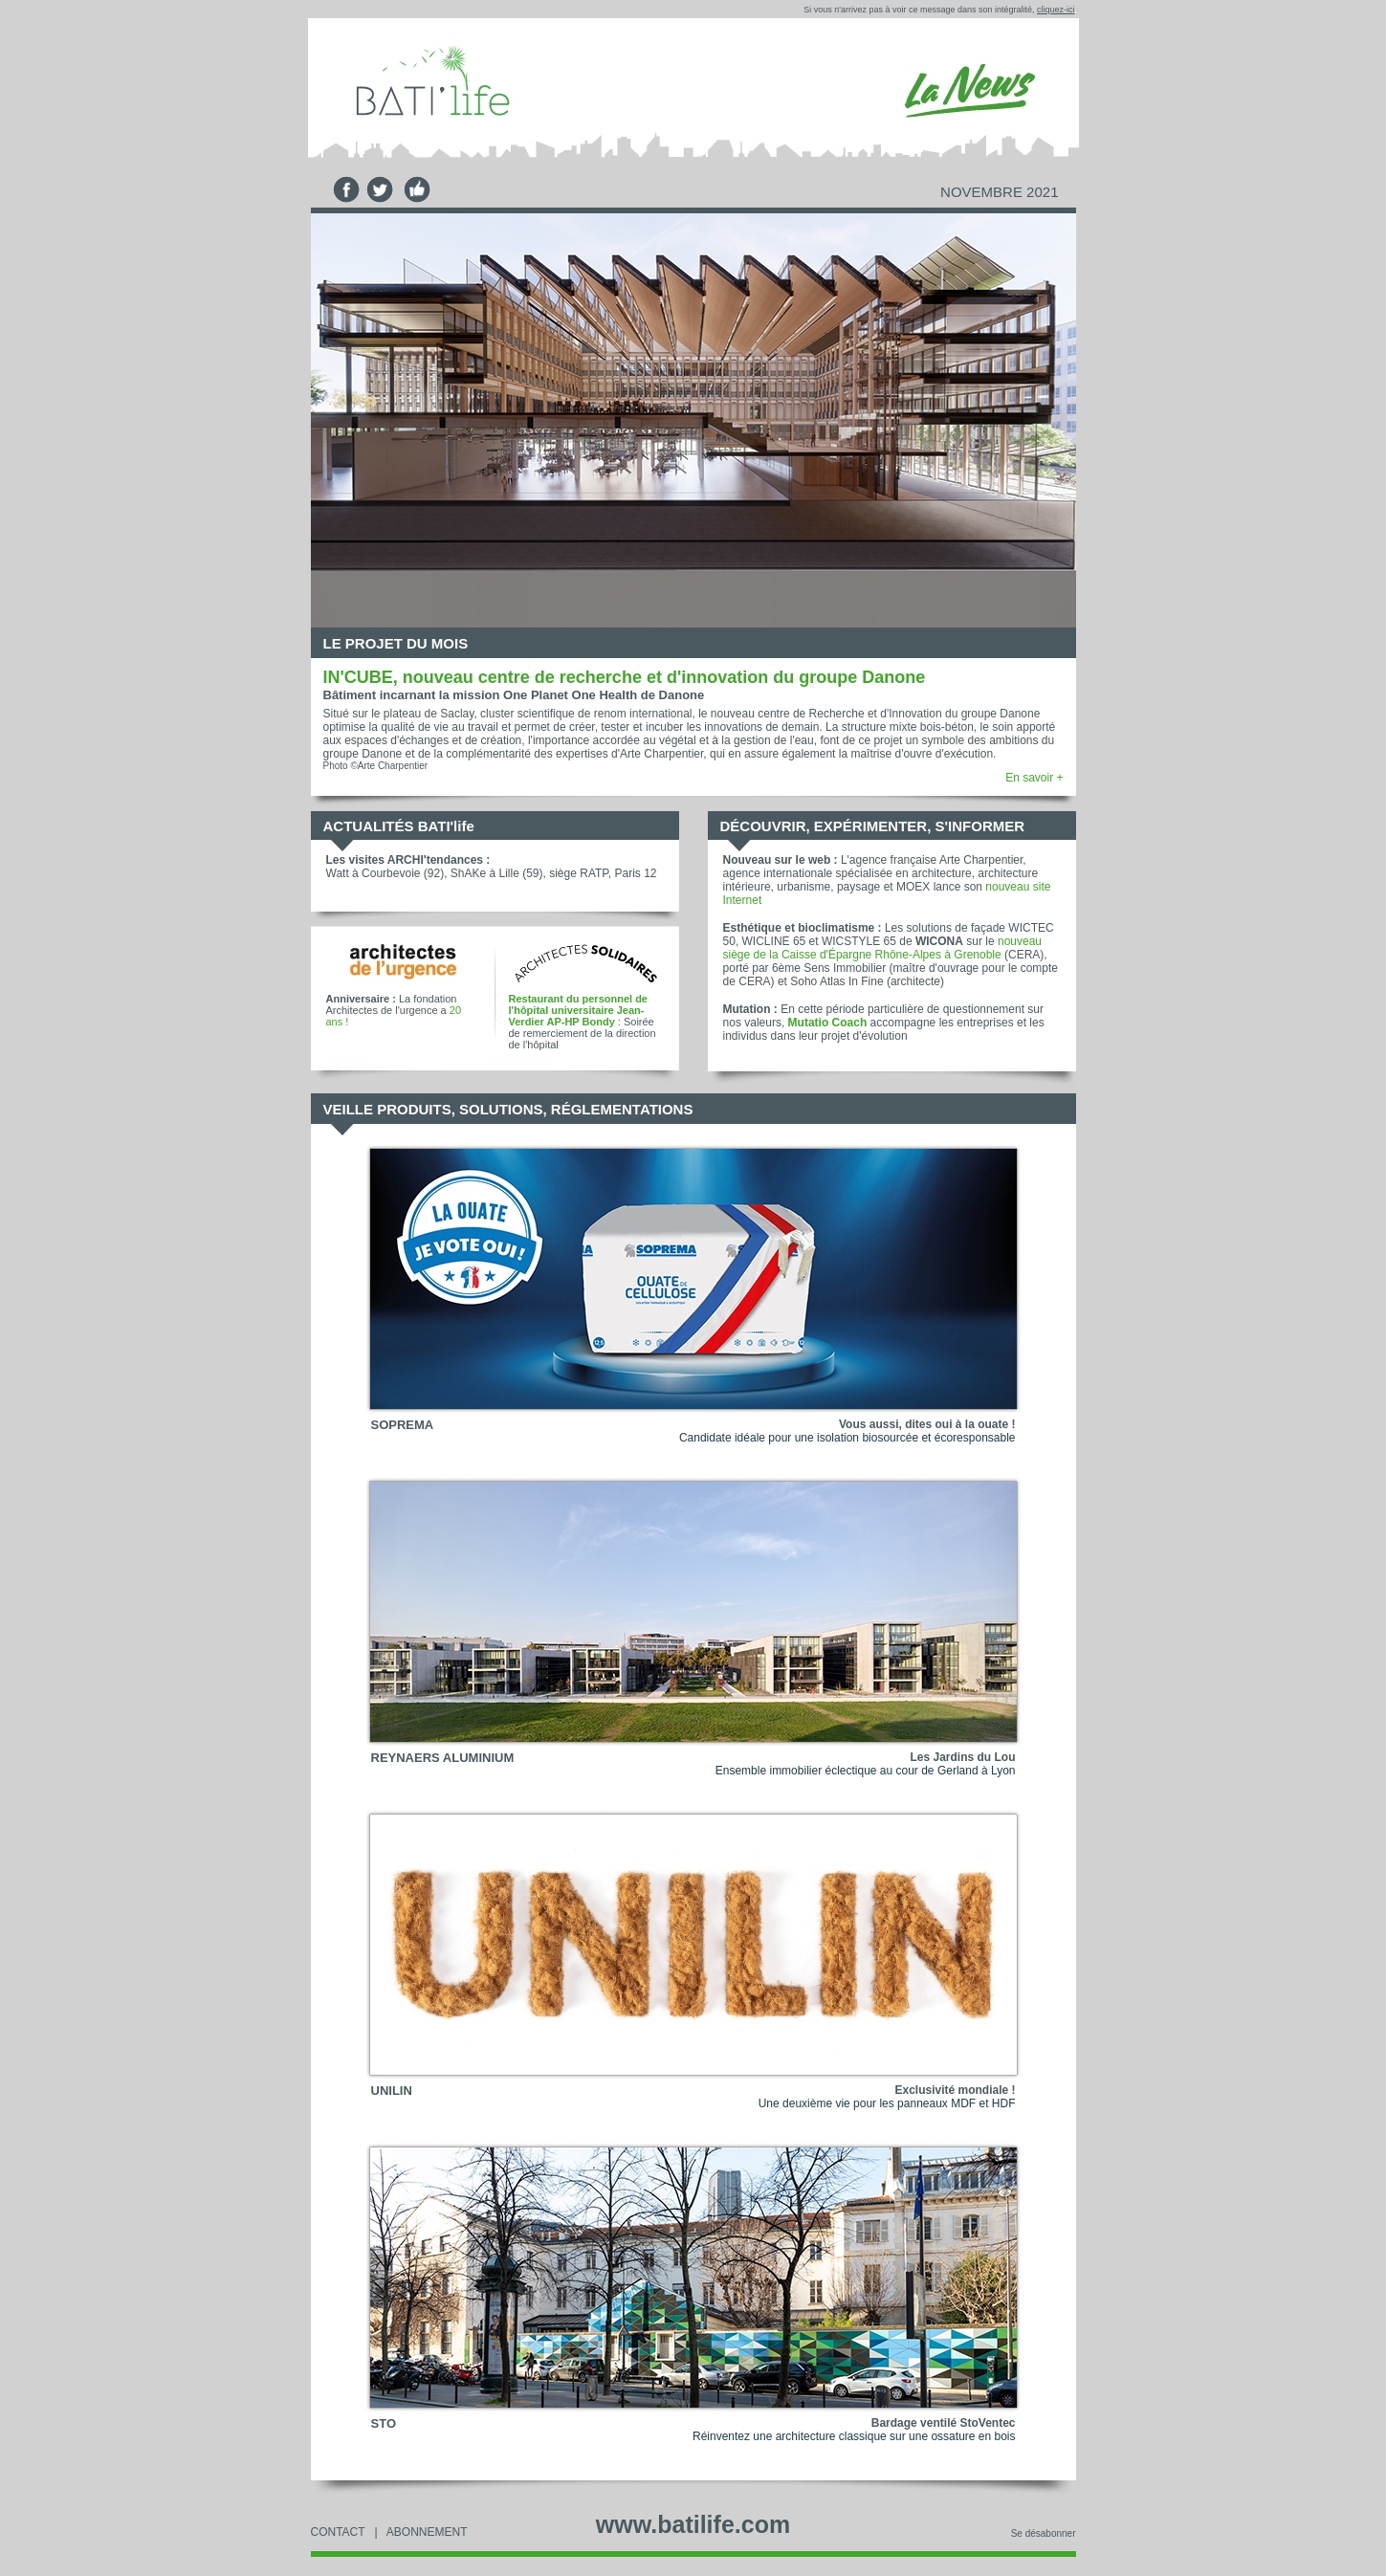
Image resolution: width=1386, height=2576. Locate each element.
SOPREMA (402, 1425)
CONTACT (338, 2532)
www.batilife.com (693, 2524)
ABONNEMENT (427, 2532)
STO (384, 2423)
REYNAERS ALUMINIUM (443, 1757)
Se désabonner (1043, 2533)
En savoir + (1034, 777)
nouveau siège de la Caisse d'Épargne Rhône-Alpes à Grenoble (882, 948)
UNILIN (391, 2090)
